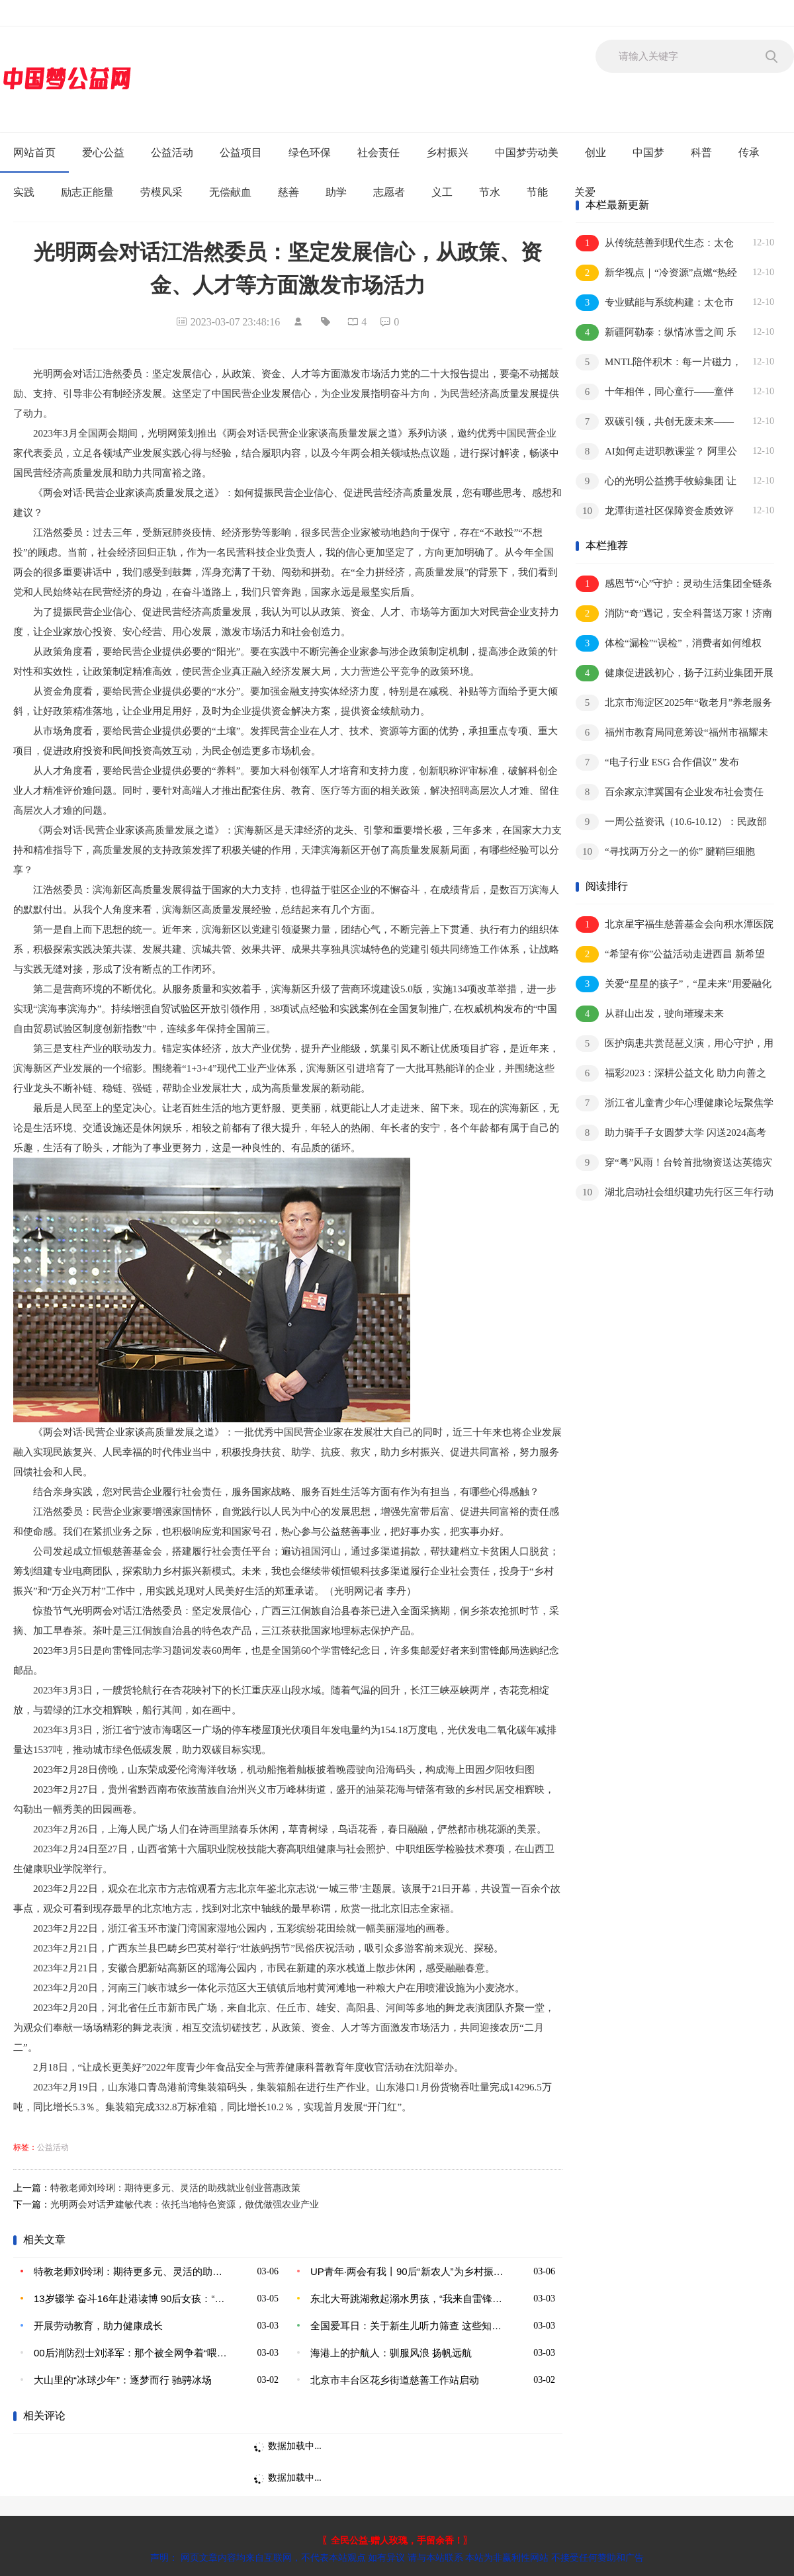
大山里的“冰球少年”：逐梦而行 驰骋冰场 (123, 2379)
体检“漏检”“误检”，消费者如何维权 (669, 643)
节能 (537, 192)
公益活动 (172, 152)
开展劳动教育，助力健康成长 (98, 2325)
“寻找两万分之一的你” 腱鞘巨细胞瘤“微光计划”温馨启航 (665, 852)
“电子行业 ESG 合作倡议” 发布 (657, 762)
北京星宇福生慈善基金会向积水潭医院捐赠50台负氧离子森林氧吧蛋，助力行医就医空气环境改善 (675, 925)
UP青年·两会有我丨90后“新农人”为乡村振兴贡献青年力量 (407, 2271)
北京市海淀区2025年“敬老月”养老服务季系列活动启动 (674, 703)
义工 (442, 192)
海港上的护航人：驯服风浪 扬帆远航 (391, 2352)
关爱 (585, 192)
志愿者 (389, 192)
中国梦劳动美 (526, 152)
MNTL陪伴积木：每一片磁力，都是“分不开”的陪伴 (659, 363)
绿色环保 (309, 152)
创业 (595, 152)
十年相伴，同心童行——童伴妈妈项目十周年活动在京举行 (655, 393)
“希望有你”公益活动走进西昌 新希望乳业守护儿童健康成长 (670, 955)
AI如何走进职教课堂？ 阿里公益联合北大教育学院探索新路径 (656, 452)
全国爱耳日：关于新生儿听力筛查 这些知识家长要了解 (407, 2325)
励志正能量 (87, 192)
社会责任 (378, 152)
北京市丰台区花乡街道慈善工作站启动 (394, 2379)
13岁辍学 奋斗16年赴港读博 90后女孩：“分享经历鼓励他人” (130, 2298)
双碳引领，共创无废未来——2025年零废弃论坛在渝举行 (655, 422)
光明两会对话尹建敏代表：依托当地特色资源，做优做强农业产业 (184, 2205)
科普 (701, 152)
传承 (749, 152)
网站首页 (34, 152)
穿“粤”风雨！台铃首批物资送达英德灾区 (674, 1163)
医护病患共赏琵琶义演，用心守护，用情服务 (674, 1044)
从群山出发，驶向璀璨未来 (650, 1014)
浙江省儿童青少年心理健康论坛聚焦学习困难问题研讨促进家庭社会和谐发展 (674, 1104)
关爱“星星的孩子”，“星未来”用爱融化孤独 (674, 985)
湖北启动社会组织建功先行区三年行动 (674, 1192)
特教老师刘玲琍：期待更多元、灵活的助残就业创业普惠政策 (175, 2188)
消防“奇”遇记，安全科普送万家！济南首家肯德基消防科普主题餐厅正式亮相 (674, 614)
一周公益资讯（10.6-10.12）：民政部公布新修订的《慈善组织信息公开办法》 (671, 823)
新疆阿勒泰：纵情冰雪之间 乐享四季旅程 (656, 333)
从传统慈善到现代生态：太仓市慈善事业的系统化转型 (655, 244)
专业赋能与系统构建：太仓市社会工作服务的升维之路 (655, 303)
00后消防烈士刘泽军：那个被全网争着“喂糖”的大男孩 (130, 2352)
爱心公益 (103, 152)
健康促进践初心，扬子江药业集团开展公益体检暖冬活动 (674, 674)
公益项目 (241, 152)
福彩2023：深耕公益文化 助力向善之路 (671, 1074)
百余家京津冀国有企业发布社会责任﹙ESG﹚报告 (670, 793)
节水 (489, 192)
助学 (336, 192)
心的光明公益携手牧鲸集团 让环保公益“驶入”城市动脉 (656, 482)
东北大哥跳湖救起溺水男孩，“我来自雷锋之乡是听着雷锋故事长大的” (407, 2298)
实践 (23, 192)
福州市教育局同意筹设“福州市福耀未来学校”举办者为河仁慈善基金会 (672, 733)
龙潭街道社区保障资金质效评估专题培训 (655, 512)
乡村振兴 (447, 152)
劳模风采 (161, 192)
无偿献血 (230, 192)
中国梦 (648, 152)
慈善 (288, 192)
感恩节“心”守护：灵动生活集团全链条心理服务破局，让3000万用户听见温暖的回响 (675, 584)
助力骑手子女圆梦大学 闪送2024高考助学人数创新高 (671, 1133)
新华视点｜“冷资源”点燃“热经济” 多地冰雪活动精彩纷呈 (656, 273)
